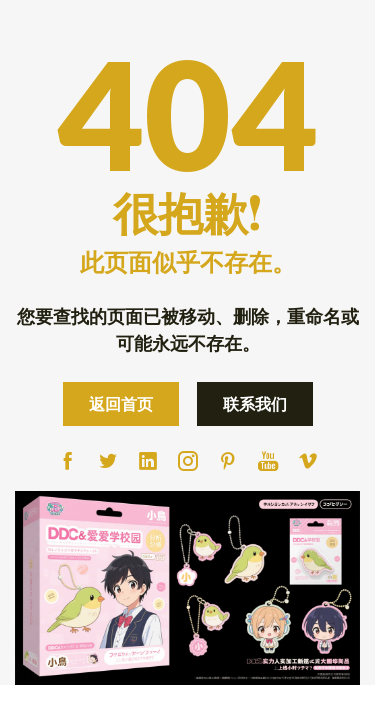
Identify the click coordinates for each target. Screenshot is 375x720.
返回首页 (121, 403)
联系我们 (255, 403)
